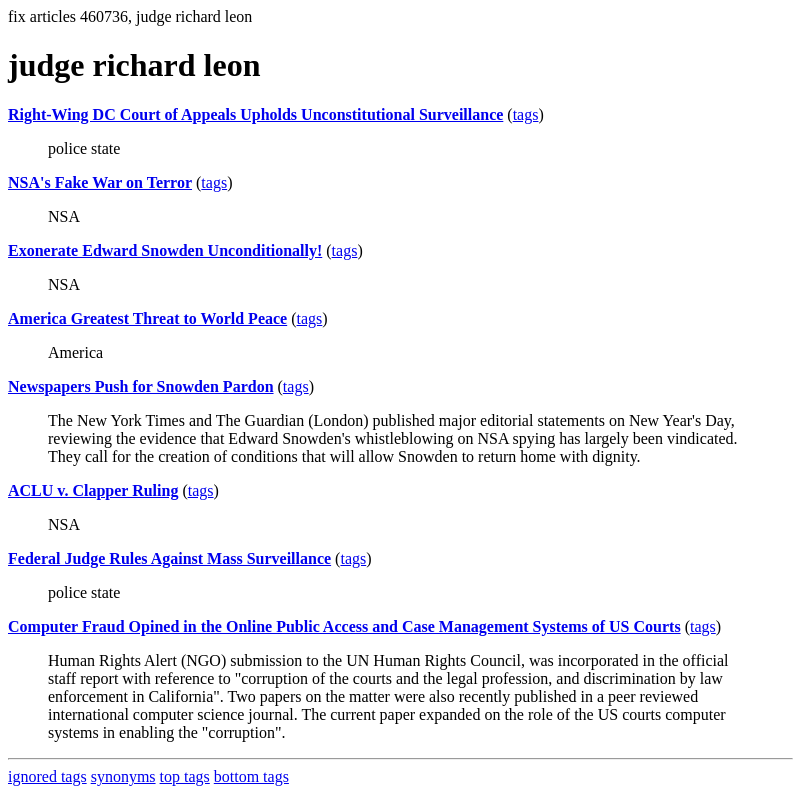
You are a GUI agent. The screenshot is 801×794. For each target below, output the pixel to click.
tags (526, 114)
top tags (185, 776)
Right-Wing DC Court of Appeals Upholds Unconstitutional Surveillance (255, 114)
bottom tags (251, 776)
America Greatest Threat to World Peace (147, 318)
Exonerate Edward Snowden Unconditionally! (165, 250)
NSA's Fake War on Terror (100, 182)
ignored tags (47, 776)
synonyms (123, 776)
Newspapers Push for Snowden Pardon (141, 386)
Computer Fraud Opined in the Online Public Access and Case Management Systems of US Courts (344, 626)
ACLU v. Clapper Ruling (93, 490)
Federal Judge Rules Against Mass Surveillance (169, 558)
